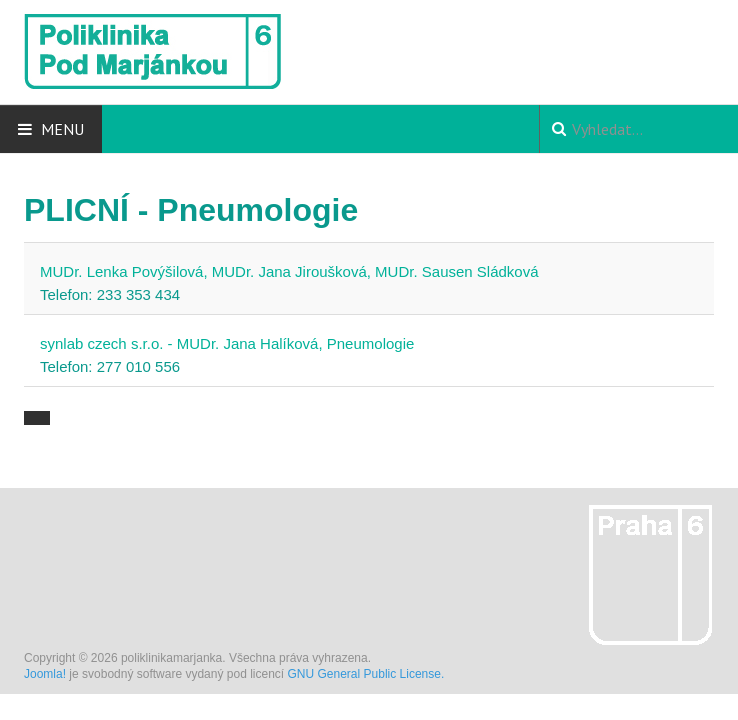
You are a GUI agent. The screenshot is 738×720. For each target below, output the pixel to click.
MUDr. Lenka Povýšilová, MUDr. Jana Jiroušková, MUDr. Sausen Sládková (289, 271)
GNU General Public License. (366, 674)
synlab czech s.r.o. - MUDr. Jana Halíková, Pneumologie (227, 343)
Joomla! (45, 674)
